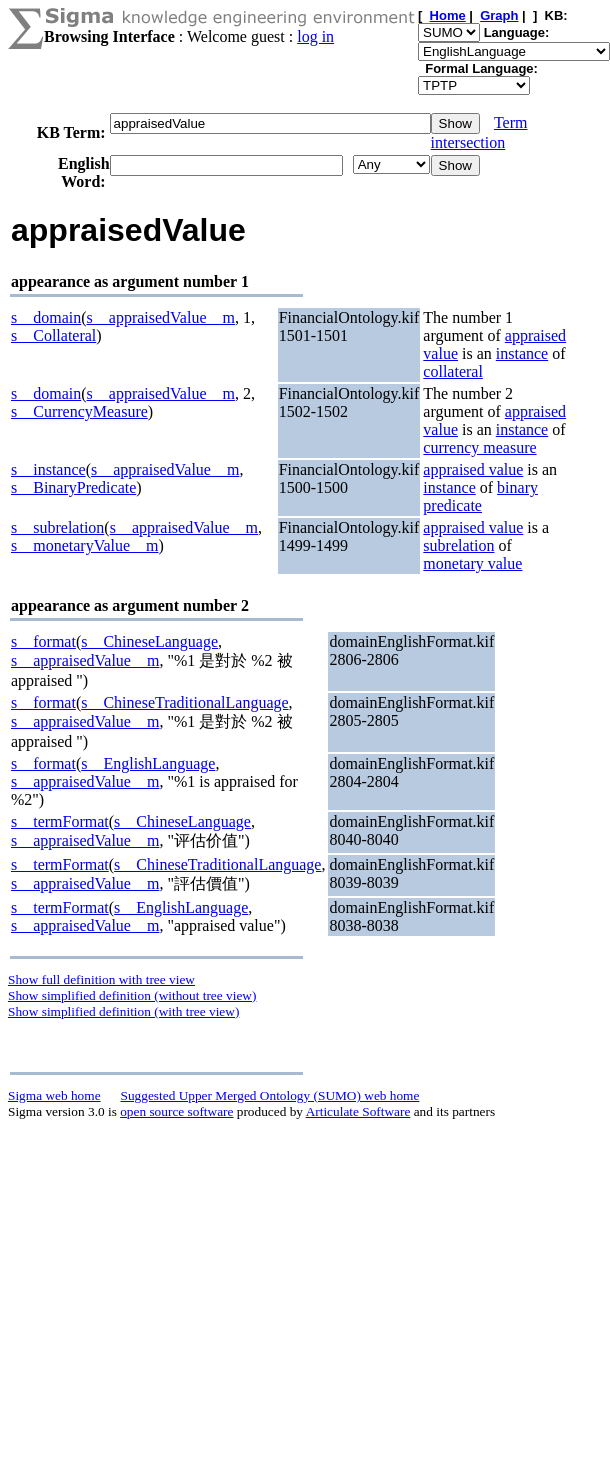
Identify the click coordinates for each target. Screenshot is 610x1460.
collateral (453, 371)
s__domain (46, 317)
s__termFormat (60, 821)
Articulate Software (358, 1111)
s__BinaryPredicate (73, 487)
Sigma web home (54, 1095)
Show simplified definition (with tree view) (123, 1011)
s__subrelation (57, 527)
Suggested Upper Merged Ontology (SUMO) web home (270, 1095)
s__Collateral (53, 335)
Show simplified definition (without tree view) (132, 995)
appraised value (473, 469)
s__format (43, 641)
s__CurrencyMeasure (79, 411)
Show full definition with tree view (101, 979)
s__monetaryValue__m (85, 545)
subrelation (458, 545)
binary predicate (480, 496)
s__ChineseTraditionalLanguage (184, 702)
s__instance (48, 469)
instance (522, 353)
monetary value (472, 563)
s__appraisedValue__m (161, 317)
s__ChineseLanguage (149, 641)
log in (315, 36)
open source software (176, 1111)
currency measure (479, 447)
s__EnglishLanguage (148, 763)
